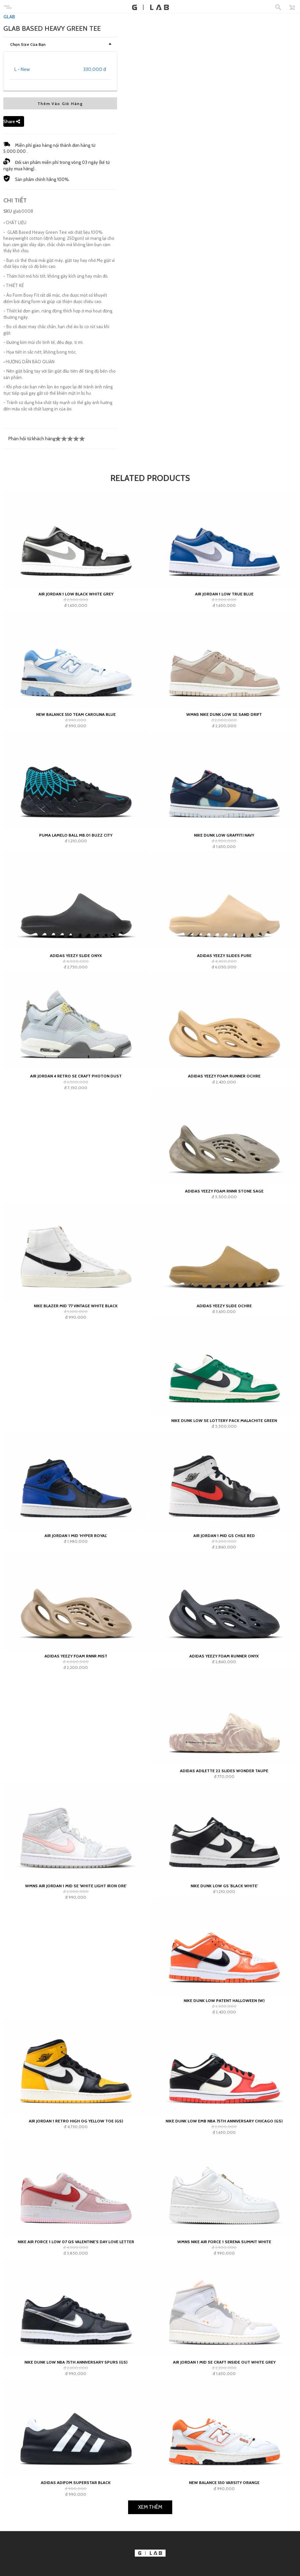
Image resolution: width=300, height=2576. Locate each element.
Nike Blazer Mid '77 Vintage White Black (76, 1495)
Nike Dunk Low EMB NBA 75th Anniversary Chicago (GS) (224, 2310)
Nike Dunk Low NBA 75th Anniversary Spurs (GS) (75, 2552)
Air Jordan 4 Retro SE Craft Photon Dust (76, 1265)
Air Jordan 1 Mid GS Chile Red (224, 1725)
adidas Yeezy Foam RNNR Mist (75, 1845)
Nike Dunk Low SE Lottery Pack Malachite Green (224, 1610)
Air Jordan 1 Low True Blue (224, 783)
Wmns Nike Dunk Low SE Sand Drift (224, 904)
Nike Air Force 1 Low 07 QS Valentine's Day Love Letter (76, 2431)
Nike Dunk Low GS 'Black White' (224, 2075)
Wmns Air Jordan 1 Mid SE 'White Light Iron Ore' (76, 2075)
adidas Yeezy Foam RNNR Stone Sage (224, 1380)
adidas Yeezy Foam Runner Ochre (224, 1265)
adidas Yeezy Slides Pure (224, 1145)
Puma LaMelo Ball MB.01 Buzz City (75, 1024)
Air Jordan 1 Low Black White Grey (75, 783)
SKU (7, 401)
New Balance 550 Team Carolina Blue (76, 904)
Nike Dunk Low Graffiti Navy (224, 1024)
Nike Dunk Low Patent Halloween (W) (224, 2190)
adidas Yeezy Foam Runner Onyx (224, 1845)
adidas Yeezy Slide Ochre (224, 1495)
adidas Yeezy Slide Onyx (76, 1145)
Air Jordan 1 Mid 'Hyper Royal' (75, 1725)
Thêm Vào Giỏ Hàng (60, 293)
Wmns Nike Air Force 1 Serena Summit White (224, 2431)
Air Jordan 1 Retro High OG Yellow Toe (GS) (76, 2310)
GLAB (9, 206)
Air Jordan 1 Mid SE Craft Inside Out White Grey (224, 2552)
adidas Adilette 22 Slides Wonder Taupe (224, 1960)
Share (11, 311)
